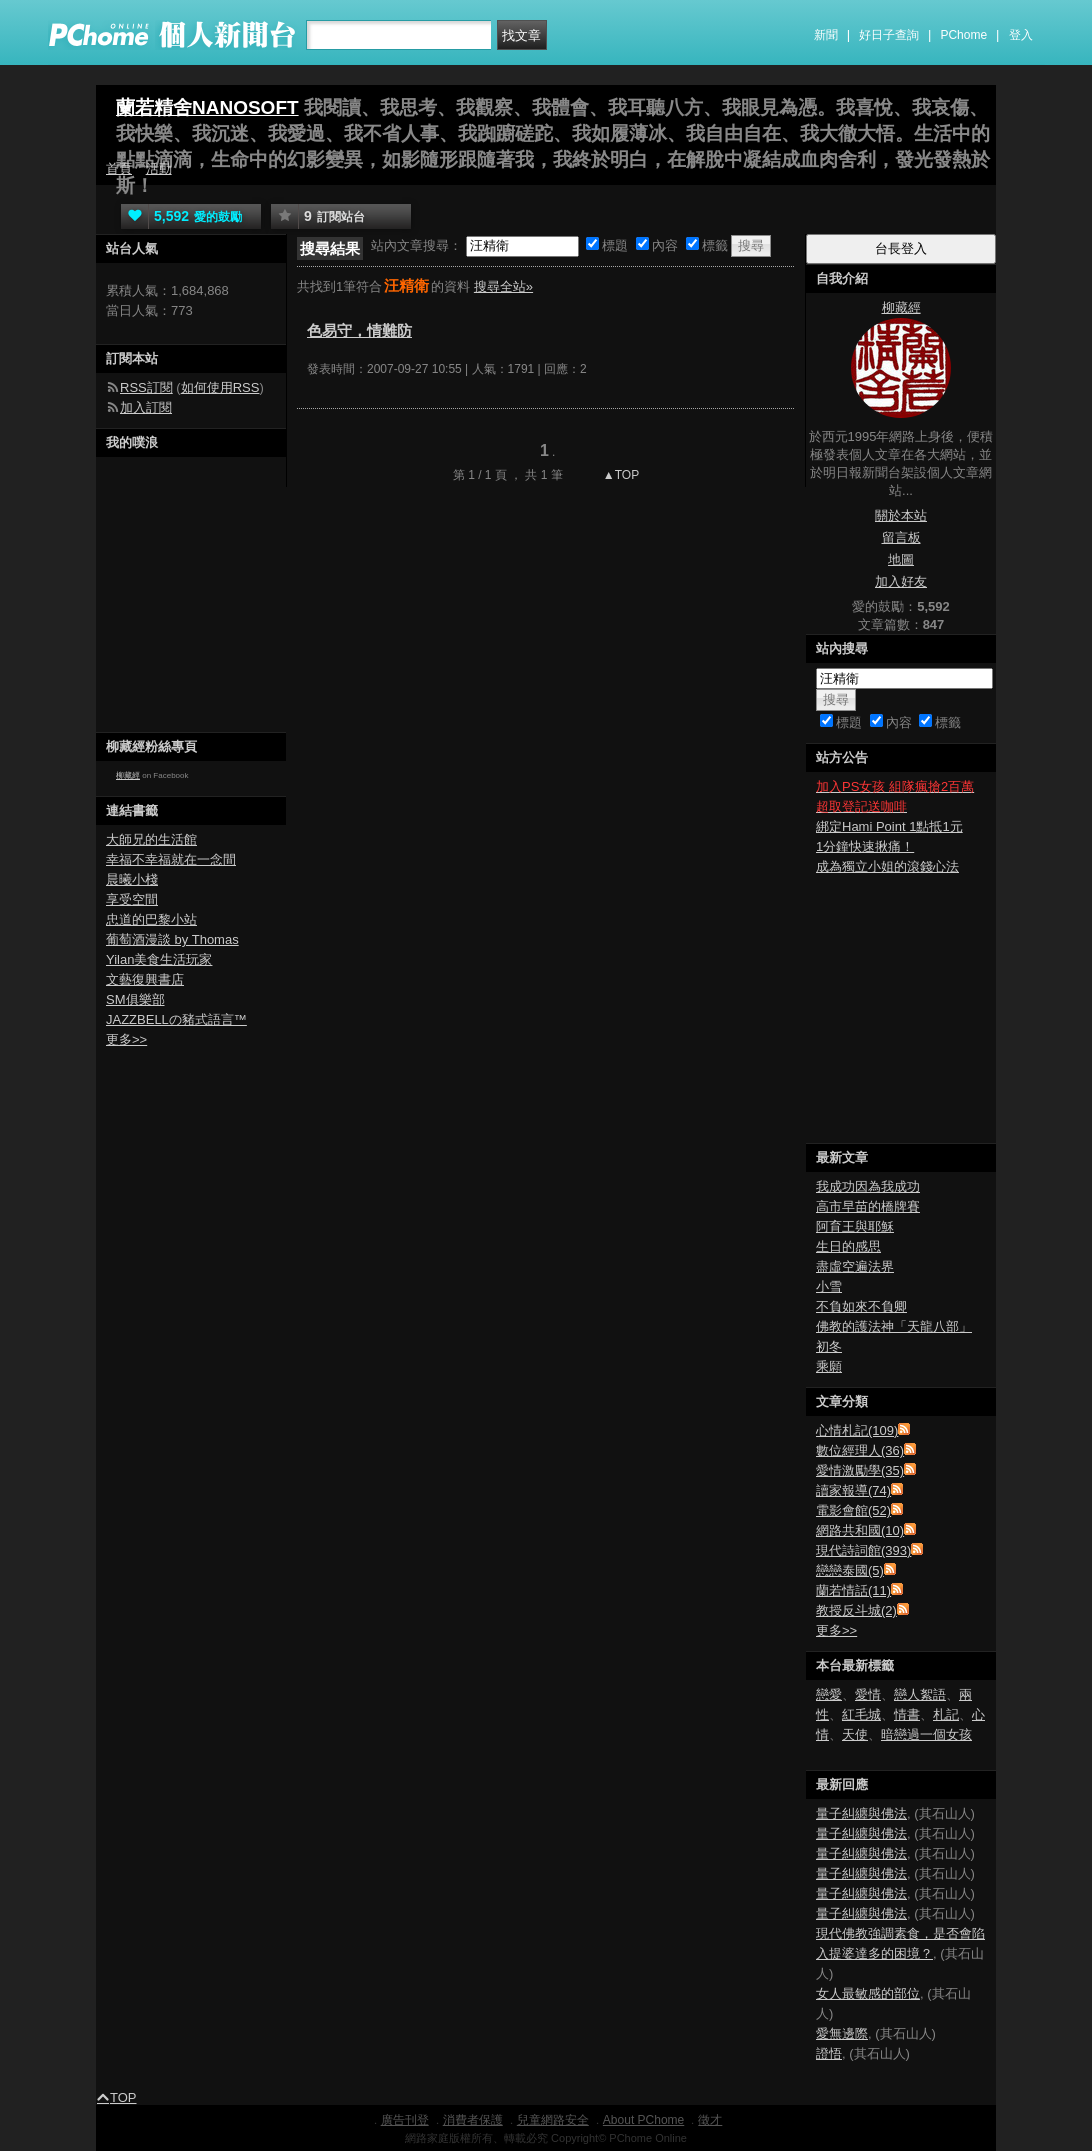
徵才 (710, 2120)
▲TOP (620, 475)
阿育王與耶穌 (855, 1226)
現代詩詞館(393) (863, 1550)
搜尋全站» (503, 286)
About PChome (643, 2120)
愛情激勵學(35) (860, 1470)
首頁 (119, 168)
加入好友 (901, 581)
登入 (1021, 35)
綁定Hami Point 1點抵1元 (889, 826)
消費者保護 (473, 2120)
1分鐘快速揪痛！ (865, 846)
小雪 (829, 1286)
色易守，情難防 (359, 330)
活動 (159, 168)
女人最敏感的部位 (868, 1993)
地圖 (901, 559)
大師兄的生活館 (151, 839)
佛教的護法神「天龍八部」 (894, 1326)
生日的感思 (848, 1246)
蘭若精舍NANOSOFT (207, 107)
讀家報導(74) (853, 1490)
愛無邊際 (842, 2033)
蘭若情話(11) (853, 1590)
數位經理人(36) (860, 1450)
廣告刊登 (405, 2120)
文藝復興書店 (145, 979)
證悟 (829, 2053)
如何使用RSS (220, 387)
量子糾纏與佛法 (861, 1813)
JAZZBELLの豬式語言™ (176, 1019)
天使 (855, 1734)
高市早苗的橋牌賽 (868, 1206)
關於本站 (901, 515)
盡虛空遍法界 (855, 1266)
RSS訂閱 (146, 387)
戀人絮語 (920, 1694)
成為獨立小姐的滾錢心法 (887, 866)
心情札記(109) (857, 1430)
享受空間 (132, 899)
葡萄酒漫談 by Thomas (172, 939)
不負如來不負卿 (861, 1306)
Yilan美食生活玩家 (159, 959)
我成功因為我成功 (868, 1186)
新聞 (826, 35)
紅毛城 (861, 1714)
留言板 (901, 537)
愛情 (868, 1694)
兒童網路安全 (553, 2120)
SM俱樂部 (135, 999)
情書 (907, 1714)
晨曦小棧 (132, 879)
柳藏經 (128, 775)
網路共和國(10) (860, 1530)
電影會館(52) (853, 1510)
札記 (946, 1714)
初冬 (829, 1346)
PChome (963, 35)
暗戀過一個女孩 (926, 1734)
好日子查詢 (889, 35)
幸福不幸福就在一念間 (171, 859)
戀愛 (829, 1694)
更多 (836, 1630)
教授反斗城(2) (856, 1610)
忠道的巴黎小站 (151, 919)
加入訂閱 (146, 407)
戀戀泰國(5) (850, 1570)
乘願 (829, 1366)
